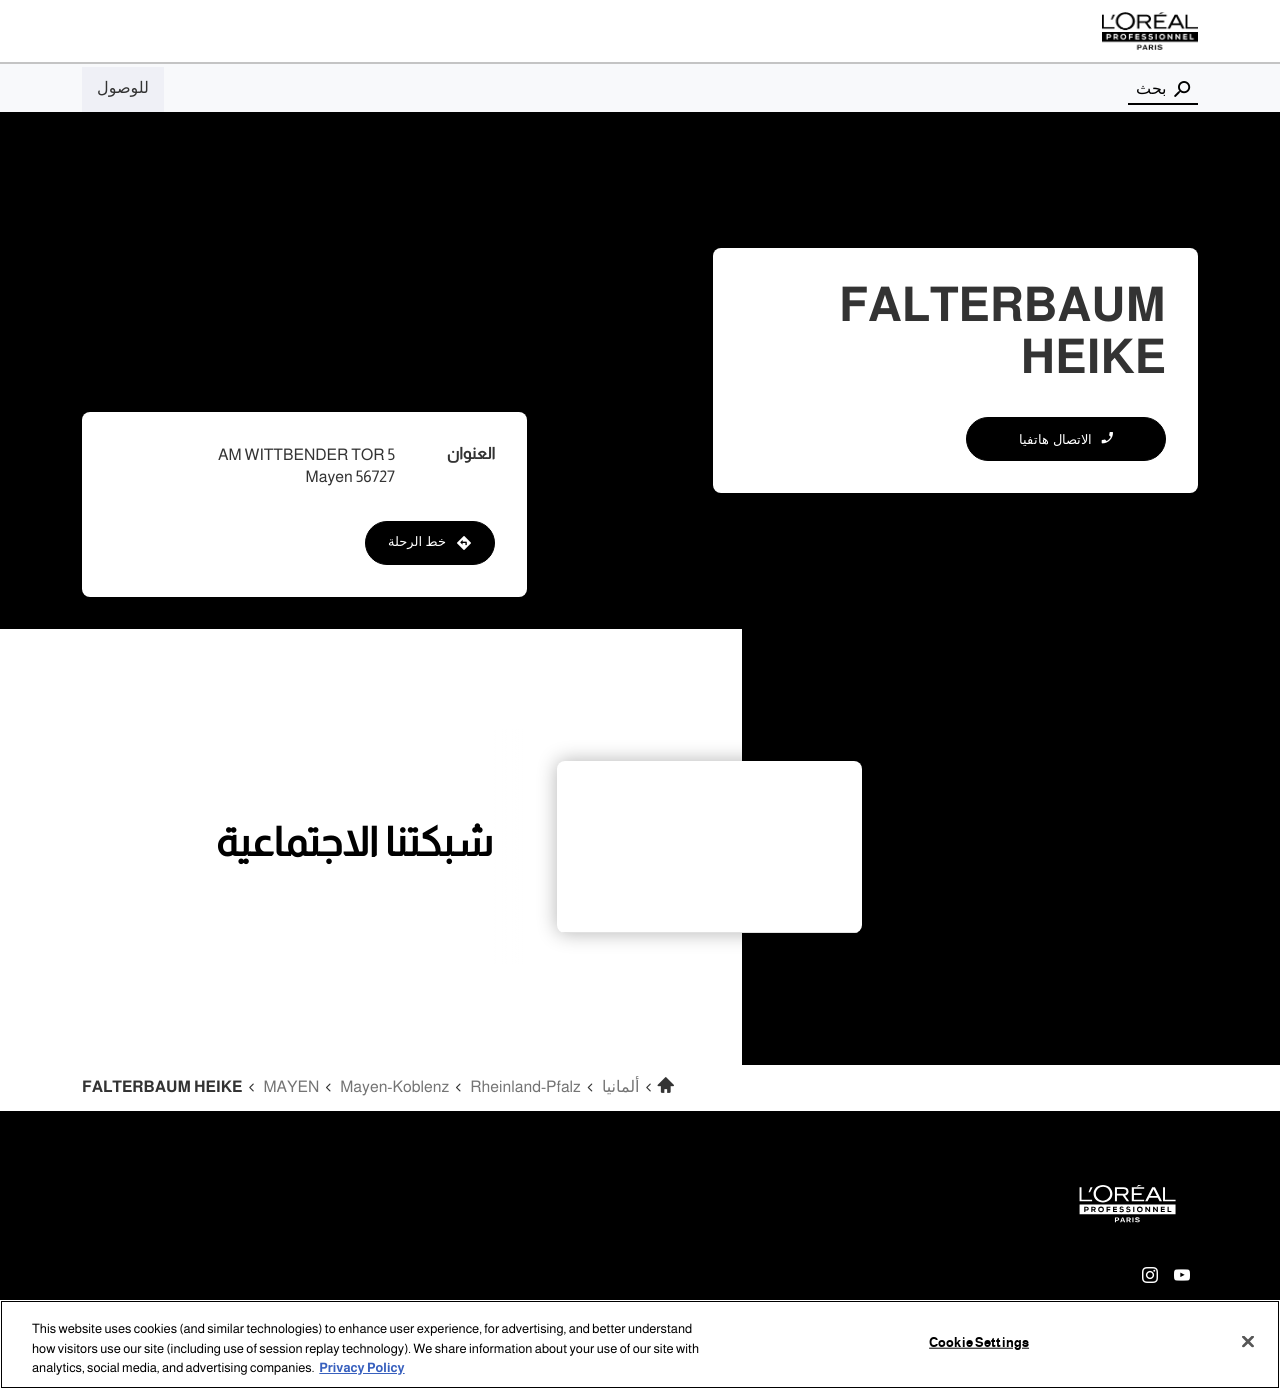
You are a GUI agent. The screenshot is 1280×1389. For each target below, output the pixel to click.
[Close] (1248, 1341)
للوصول (123, 88)
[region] (640, 1344)
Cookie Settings (979, 1342)
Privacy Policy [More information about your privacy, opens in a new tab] (361, 1368)
